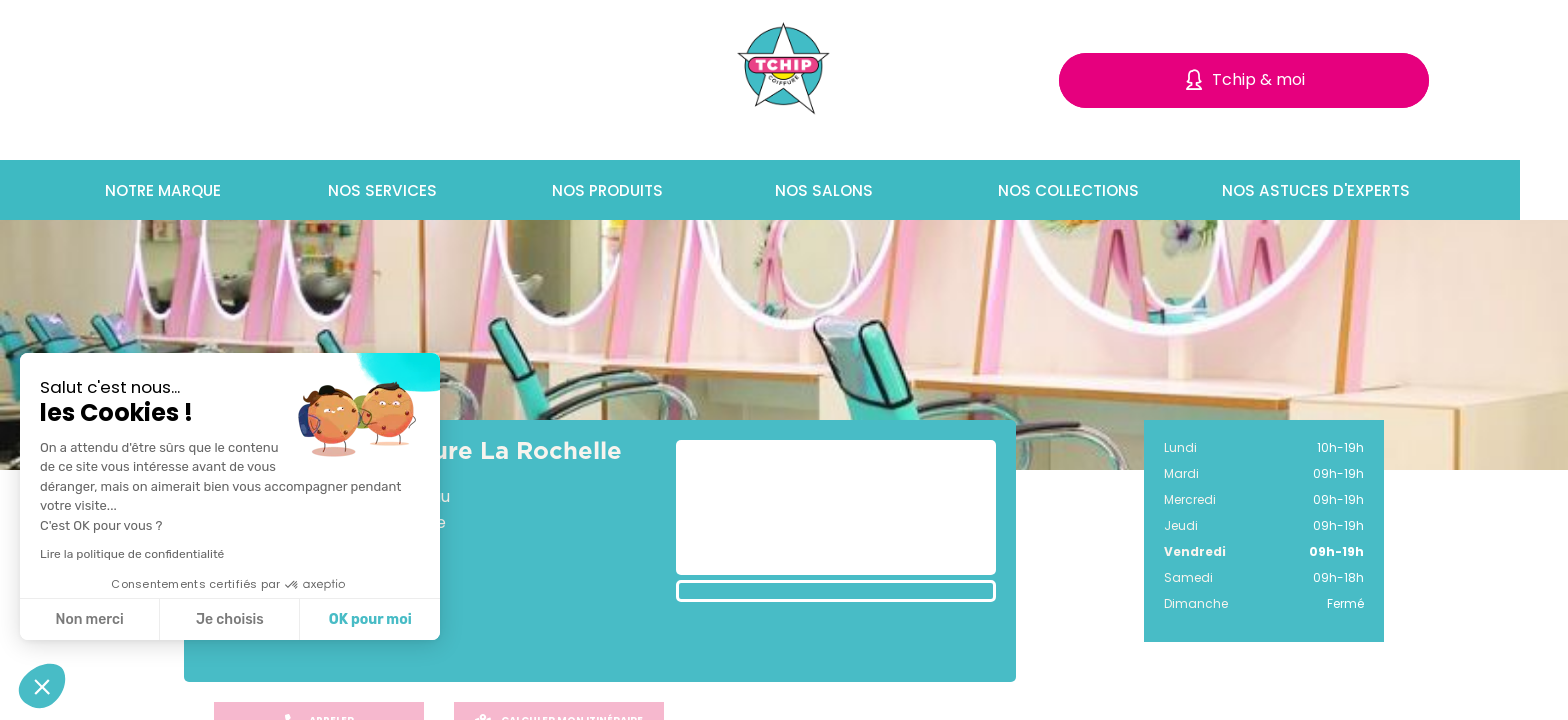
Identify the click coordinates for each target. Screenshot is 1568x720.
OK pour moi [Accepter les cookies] (370, 619)
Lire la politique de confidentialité (132, 554)
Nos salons (842, 190)
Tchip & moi (1258, 79)
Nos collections (1086, 190)
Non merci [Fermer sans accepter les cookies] (89, 619)
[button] (42, 686)
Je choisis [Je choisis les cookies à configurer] (230, 619)
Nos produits (627, 190)
